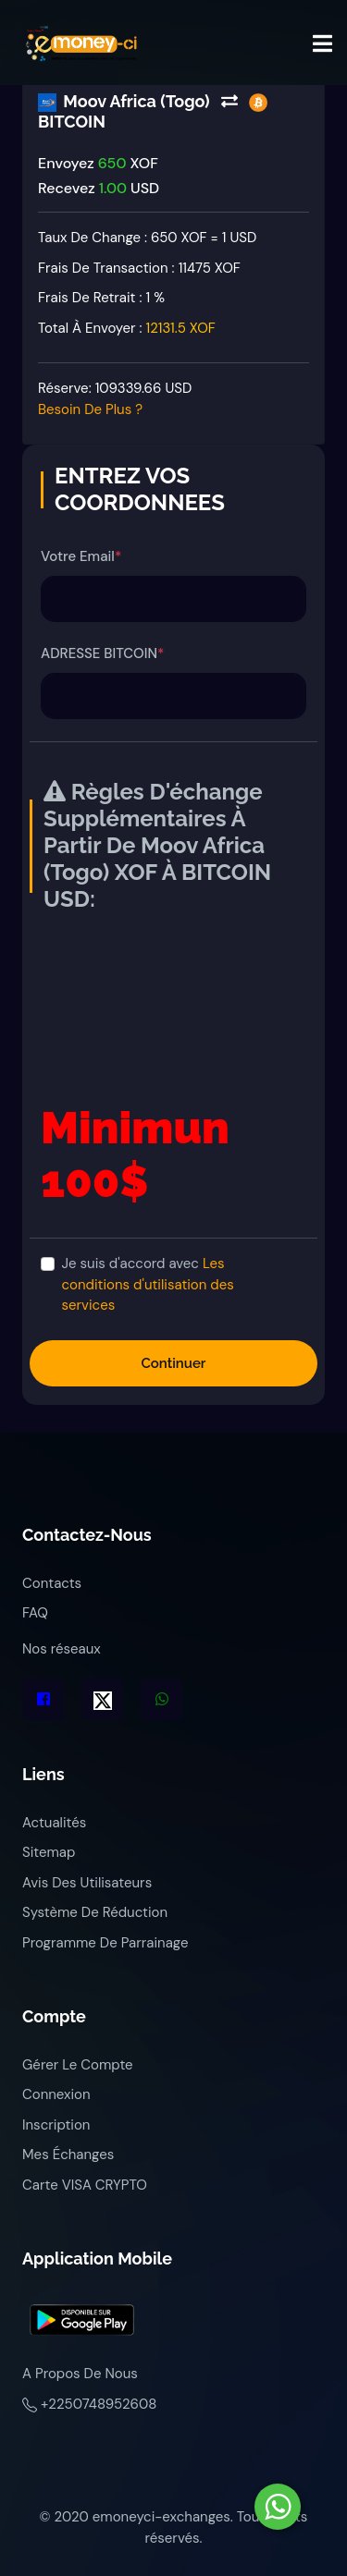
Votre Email (81, 556)
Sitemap (48, 1852)
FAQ (35, 1613)
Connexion (56, 2094)
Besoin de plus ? (90, 409)
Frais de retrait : (101, 297)
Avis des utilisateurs (87, 1883)
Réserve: (115, 399)
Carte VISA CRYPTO (84, 2185)
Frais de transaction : (139, 268)
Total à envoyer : (127, 328)
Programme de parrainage (105, 1943)
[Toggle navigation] (322, 43)
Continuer (174, 1363)
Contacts (51, 1583)
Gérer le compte (77, 2065)
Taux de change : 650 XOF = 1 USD (147, 237)
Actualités (54, 1822)
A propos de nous (80, 2373)
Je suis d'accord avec (148, 1284)
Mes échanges (68, 2154)
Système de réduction (94, 1912)
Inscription (56, 2125)
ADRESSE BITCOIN (102, 653)
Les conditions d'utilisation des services (148, 1284)
